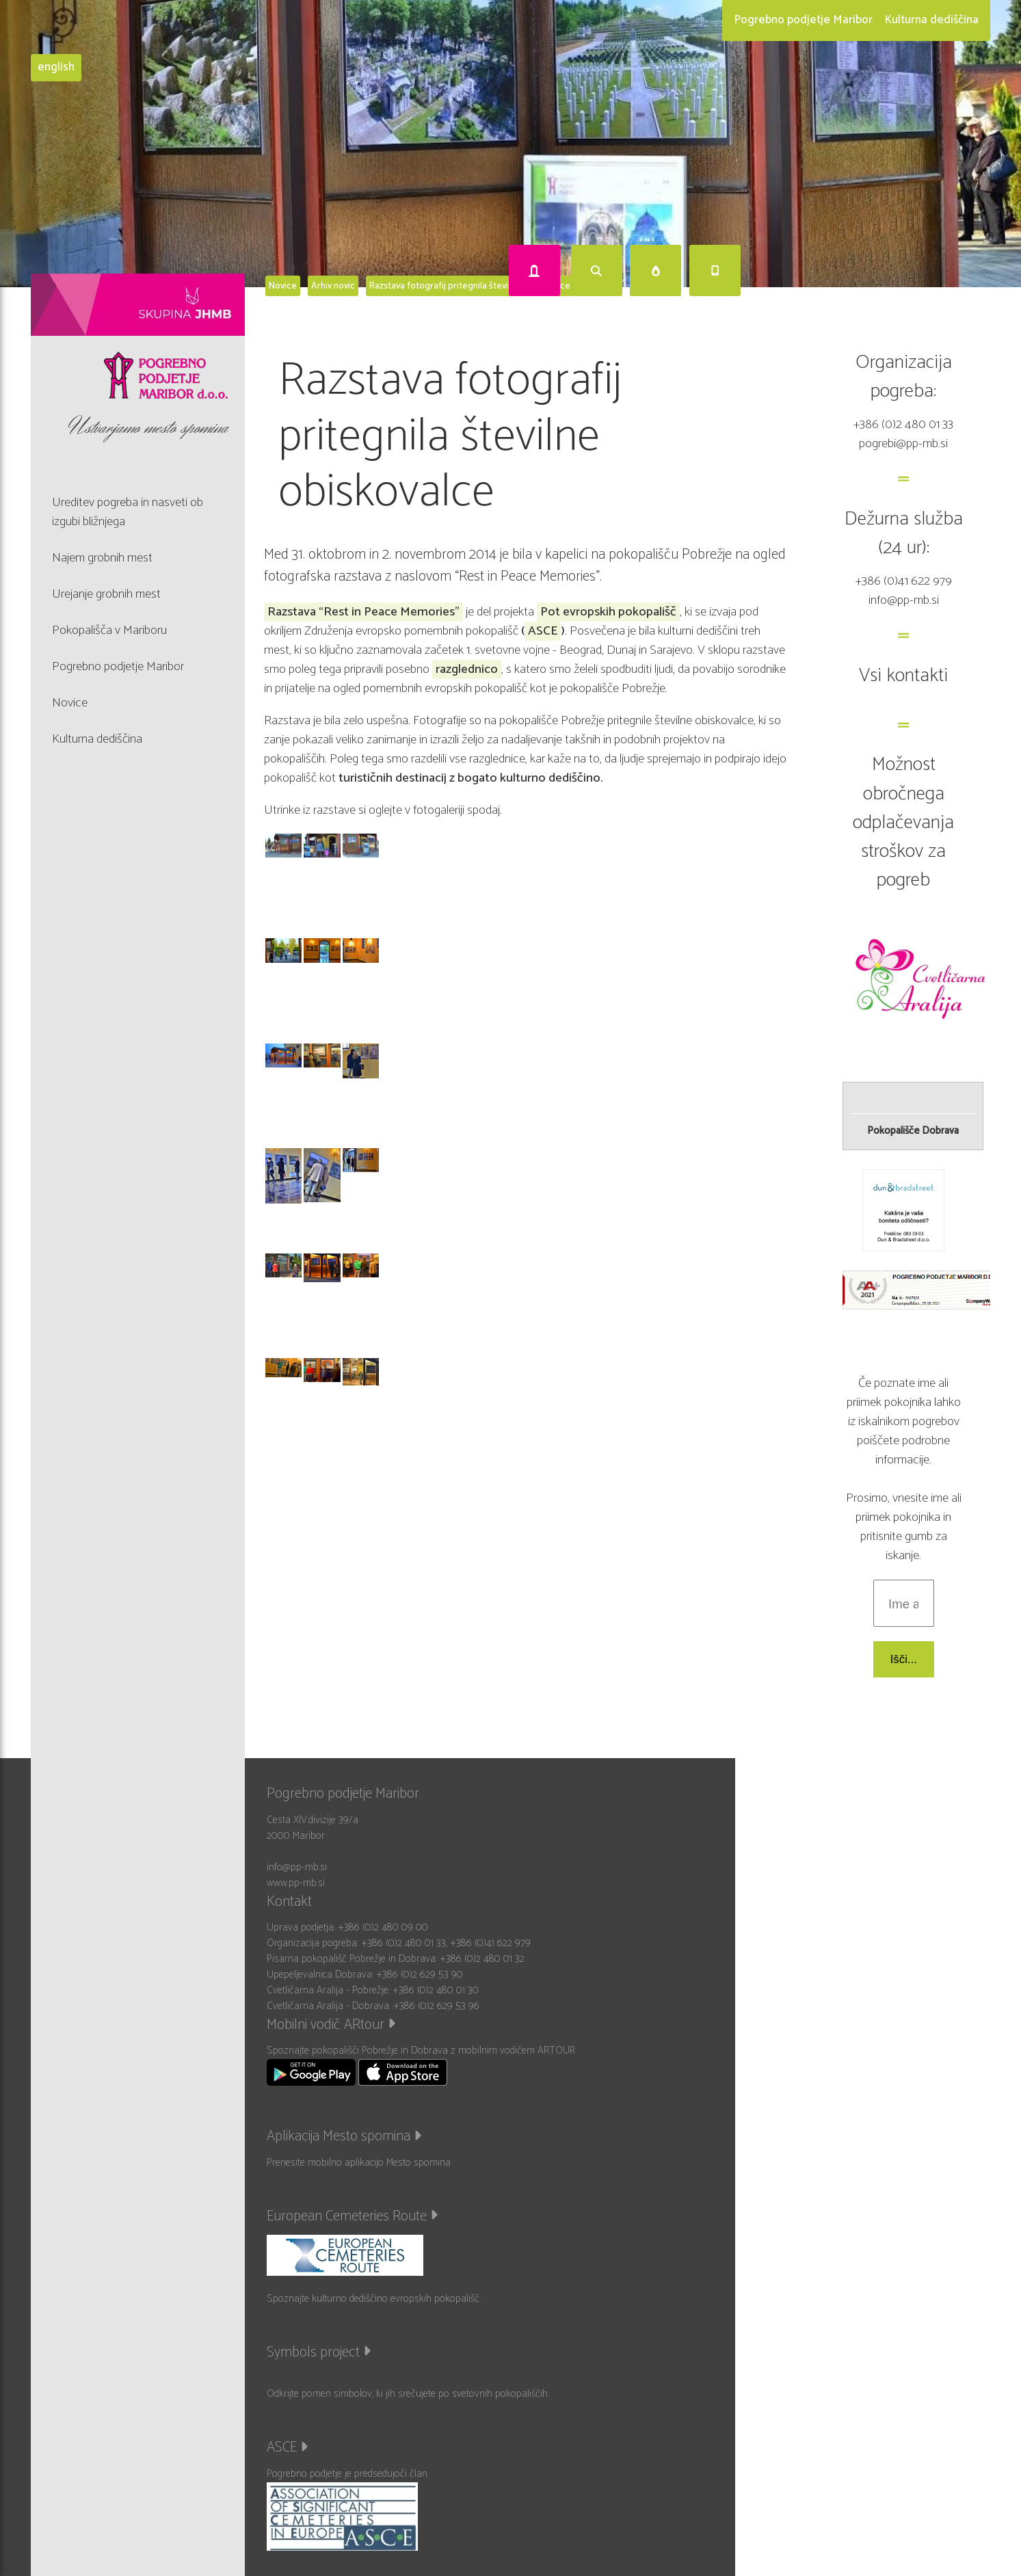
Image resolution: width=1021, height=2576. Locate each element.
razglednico (467, 669)
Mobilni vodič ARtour (331, 2024)
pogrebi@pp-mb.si (903, 443)
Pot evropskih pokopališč (608, 612)
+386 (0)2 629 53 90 (419, 1974)
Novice (283, 285)
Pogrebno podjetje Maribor (803, 19)
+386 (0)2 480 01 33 (903, 424)
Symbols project (319, 2352)
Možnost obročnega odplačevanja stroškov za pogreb (903, 822)
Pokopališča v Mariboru (109, 630)
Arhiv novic (333, 285)
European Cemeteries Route (352, 2216)
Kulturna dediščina (931, 19)
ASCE (542, 631)
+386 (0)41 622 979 (904, 581)
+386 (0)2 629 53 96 (436, 2006)
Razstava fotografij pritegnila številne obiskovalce (469, 285)
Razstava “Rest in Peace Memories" (363, 612)
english (56, 68)
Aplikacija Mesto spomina (344, 2136)
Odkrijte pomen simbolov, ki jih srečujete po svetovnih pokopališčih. (408, 2393)
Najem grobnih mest (102, 557)
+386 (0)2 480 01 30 (436, 1990)
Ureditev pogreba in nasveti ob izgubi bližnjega (127, 512)
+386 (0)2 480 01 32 (482, 1958)
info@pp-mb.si (903, 600)
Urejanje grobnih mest (106, 594)
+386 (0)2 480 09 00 (383, 1927)
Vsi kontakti (903, 675)
